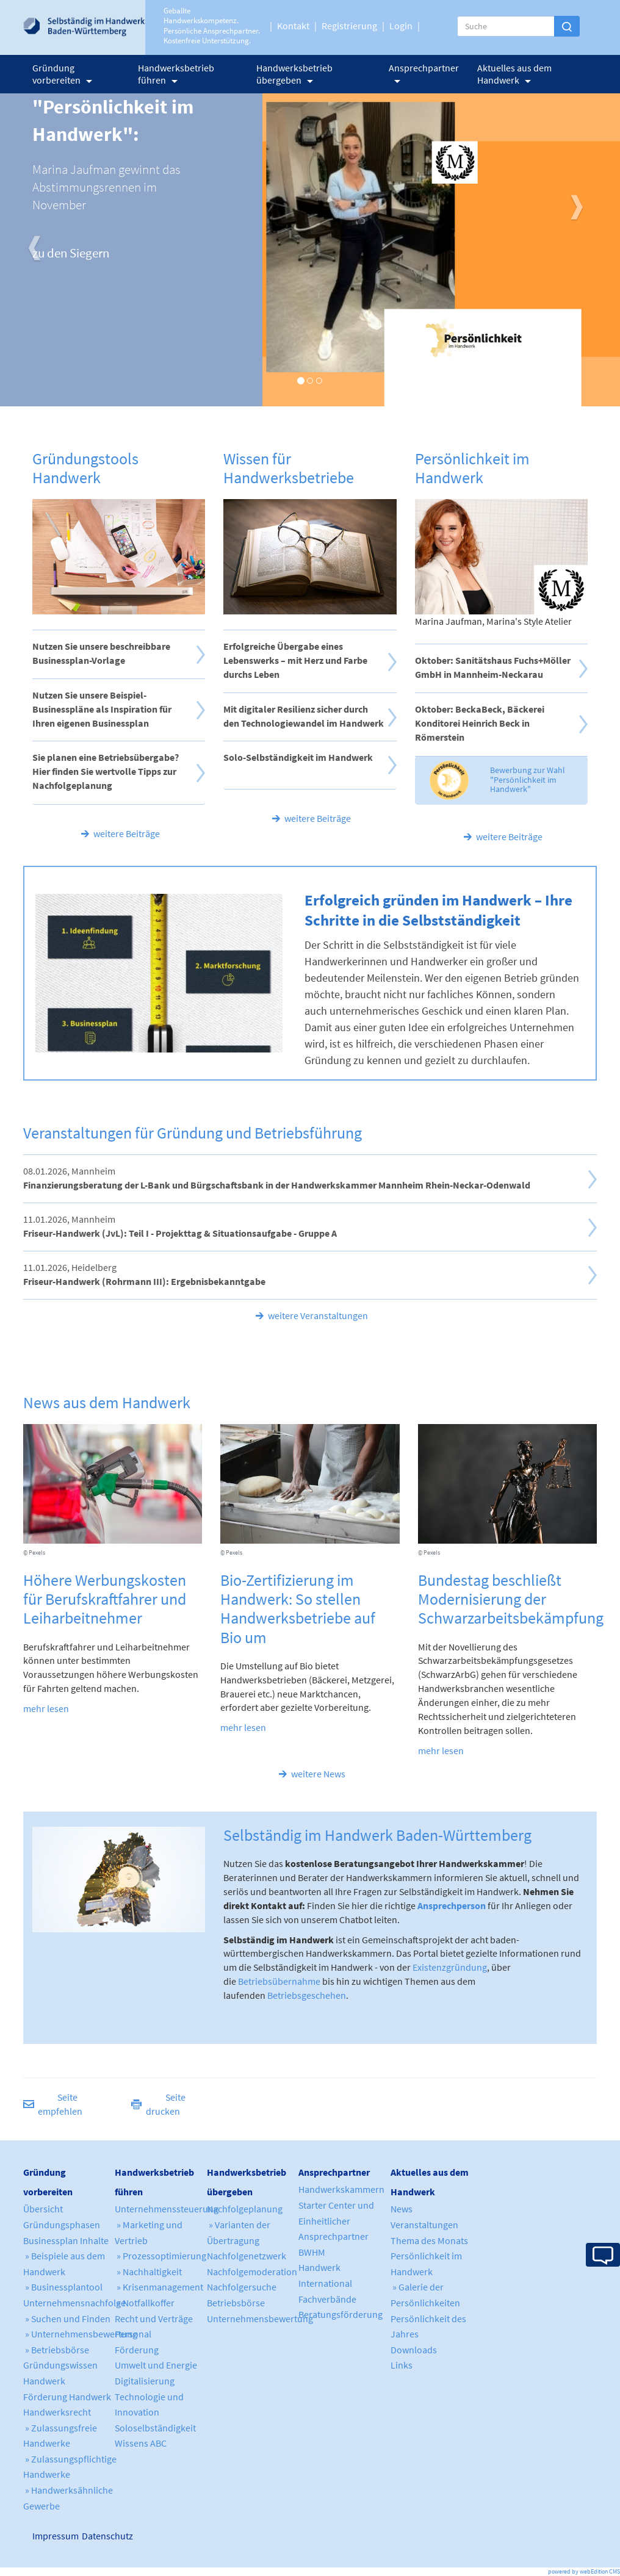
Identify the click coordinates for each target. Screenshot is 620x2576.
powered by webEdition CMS (584, 2571)
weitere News (318, 1774)
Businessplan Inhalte (66, 2240)
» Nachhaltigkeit (148, 2271)
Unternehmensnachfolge (74, 2303)
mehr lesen (46, 1708)
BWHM (311, 2252)
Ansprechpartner (424, 72)
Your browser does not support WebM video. (159, 973)
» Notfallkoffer (145, 2303)
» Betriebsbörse (56, 2350)
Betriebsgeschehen (306, 1995)
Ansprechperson (451, 1905)
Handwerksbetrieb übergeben (294, 74)
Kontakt (293, 26)
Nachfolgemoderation (252, 2271)
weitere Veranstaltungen (318, 1315)
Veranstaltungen (424, 2224)
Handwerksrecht (57, 2412)
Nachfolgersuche (241, 2287)
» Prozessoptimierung (160, 2256)
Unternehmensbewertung (260, 2318)
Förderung (137, 2350)
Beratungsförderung (340, 2314)
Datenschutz (97, 2536)
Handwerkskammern (341, 2189)
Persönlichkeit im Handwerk (472, 467)
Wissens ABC (141, 2443)
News (402, 2209)
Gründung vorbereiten (62, 74)
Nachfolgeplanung (245, 2209)
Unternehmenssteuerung (166, 2209)
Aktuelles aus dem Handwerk (514, 74)
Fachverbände (327, 2299)
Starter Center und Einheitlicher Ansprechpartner (336, 2220)
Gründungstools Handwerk (85, 467)
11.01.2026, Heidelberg (144, 1274)
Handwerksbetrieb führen (176, 74)
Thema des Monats (429, 2240)
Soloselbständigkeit (155, 2428)
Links (402, 2365)
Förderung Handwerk (67, 2397)
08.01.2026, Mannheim (276, 1178)
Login (401, 26)
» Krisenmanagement (159, 2287)
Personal (133, 2334)
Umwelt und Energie (156, 2365)
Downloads (414, 2350)
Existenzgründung (450, 1967)
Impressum (36, 2536)
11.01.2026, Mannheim (180, 1226)
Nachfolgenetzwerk (246, 2256)
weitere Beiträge (126, 833)
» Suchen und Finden (66, 2318)
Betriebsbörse (236, 2303)
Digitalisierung (145, 2381)
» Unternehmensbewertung (80, 2334)
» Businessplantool (63, 2287)
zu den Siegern (70, 253)
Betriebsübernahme (279, 1981)
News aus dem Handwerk (106, 1402)
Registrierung (349, 26)
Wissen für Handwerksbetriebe (288, 467)
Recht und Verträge (154, 2318)
